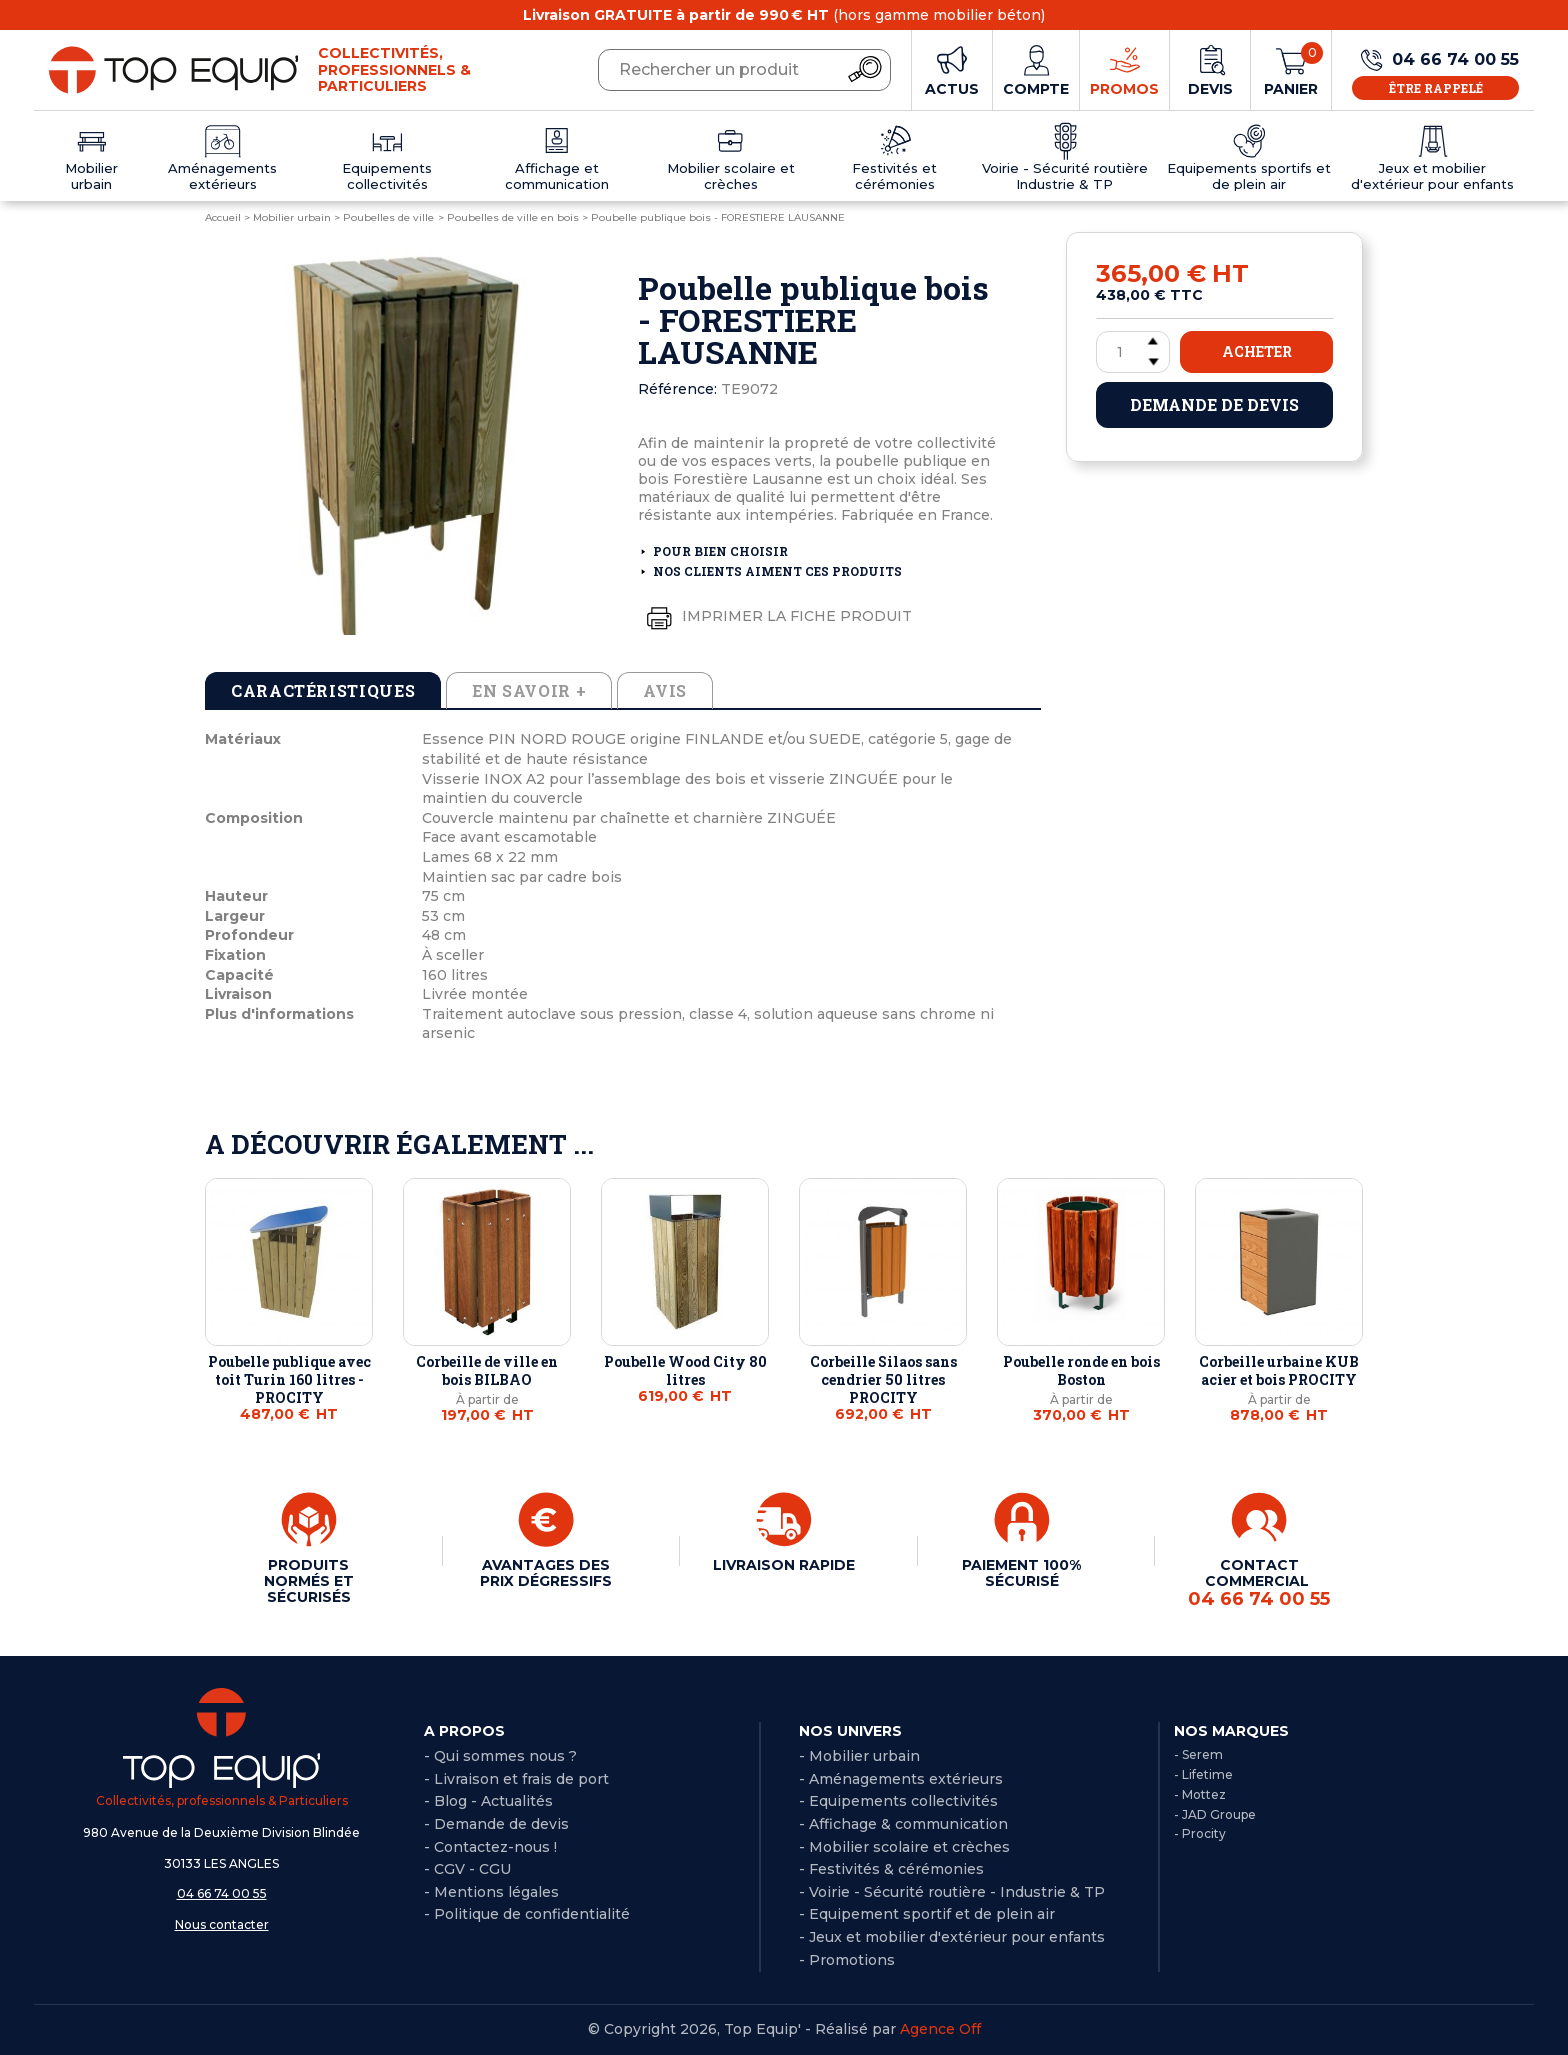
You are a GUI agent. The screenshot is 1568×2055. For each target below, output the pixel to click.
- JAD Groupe (1215, 1814)
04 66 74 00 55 (222, 1893)
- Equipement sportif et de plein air (927, 1914)
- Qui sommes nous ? (500, 1756)
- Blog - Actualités (488, 1801)
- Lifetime (1203, 1774)
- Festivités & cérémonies (891, 1869)
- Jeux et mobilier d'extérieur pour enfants (952, 1937)
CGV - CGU (472, 1869)
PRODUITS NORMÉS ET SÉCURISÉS (309, 1581)
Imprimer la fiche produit (775, 617)
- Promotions (847, 1960)
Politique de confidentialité (532, 1914)
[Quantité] (1133, 352)
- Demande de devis (496, 1824)
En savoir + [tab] (529, 690)
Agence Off (940, 2029)
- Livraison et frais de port (516, 1779)
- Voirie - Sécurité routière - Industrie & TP (952, 1892)
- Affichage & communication (903, 1824)
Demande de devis (1214, 404)
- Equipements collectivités (898, 1801)
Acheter (1257, 351)
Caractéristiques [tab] (323, 690)
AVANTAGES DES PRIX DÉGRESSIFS (546, 1573)
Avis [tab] (665, 690)
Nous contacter (222, 1924)
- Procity (1200, 1833)
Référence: (677, 389)
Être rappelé (1436, 88)
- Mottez (1200, 1794)
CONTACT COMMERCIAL (1259, 1583)
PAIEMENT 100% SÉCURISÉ (1021, 1573)
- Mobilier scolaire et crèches (904, 1847)
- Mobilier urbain (859, 1756)
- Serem (1198, 1754)
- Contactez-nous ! (490, 1847)
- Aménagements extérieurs (901, 1779)
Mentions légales (496, 1892)
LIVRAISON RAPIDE (784, 1565)
